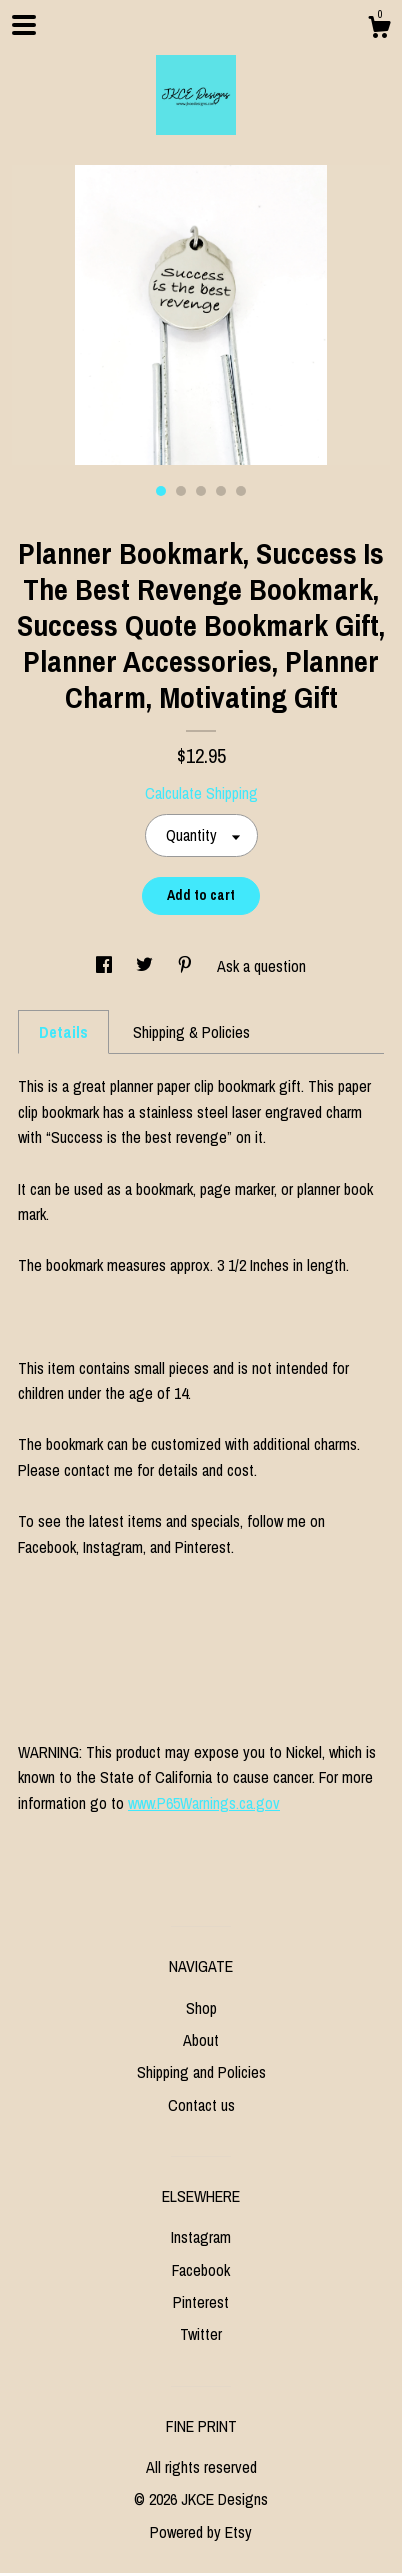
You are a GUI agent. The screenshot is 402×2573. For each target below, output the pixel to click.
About (201, 2040)
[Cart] (379, 30)
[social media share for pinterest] (187, 966)
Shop (201, 2008)
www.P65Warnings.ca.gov (204, 1803)
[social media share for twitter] (146, 966)
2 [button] (181, 491)
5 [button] (241, 491)
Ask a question (261, 966)
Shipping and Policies (201, 2072)
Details (63, 1032)
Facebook (201, 2270)
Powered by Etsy (201, 2532)
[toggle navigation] (24, 25)
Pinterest (201, 2302)
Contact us (201, 2105)
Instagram (201, 2237)
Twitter (201, 2334)
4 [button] (221, 491)
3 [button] (201, 491)
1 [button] (161, 491)
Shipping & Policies (191, 1032)
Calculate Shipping (201, 793)
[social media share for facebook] (106, 966)
